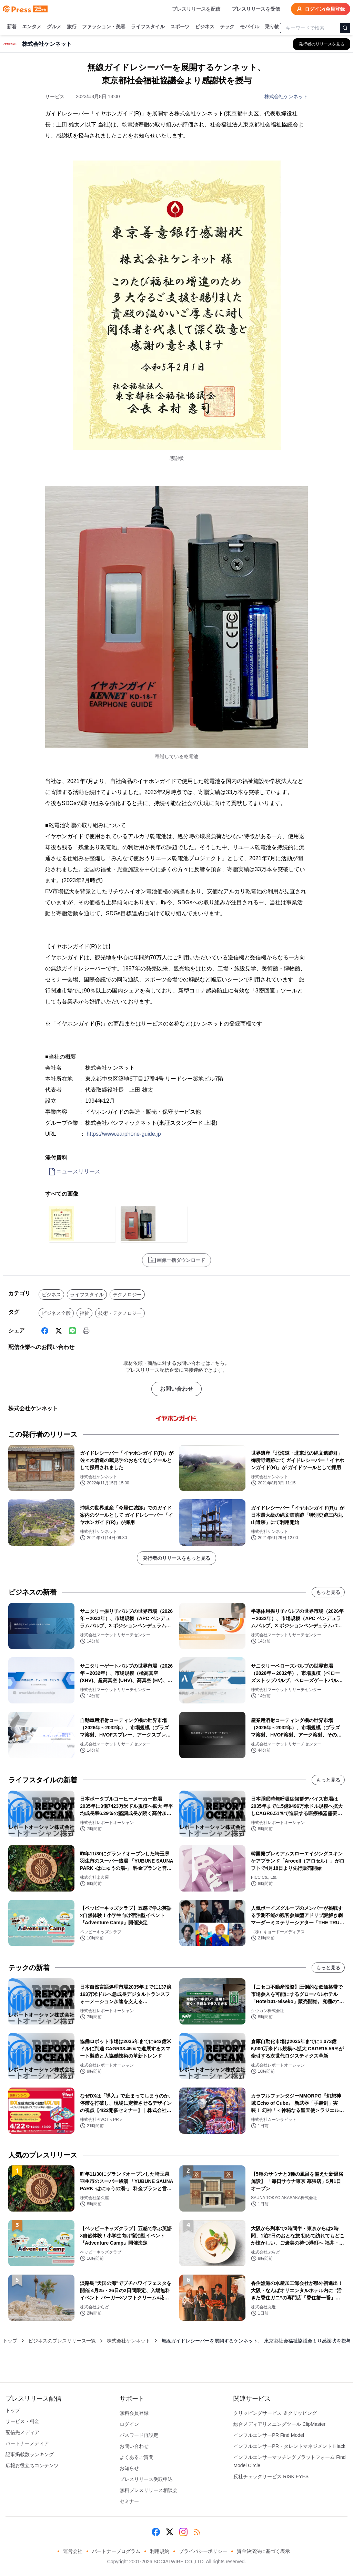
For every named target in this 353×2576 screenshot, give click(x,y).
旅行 (72, 27)
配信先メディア (22, 2432)
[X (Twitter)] (58, 1330)
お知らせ (129, 2468)
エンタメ (31, 27)
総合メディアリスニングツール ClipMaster (279, 2424)
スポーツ (180, 27)
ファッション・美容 (103, 27)
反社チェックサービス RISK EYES (271, 2476)
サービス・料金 (22, 2421)
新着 (12, 27)
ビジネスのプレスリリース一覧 (62, 2340)
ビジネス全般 (56, 1313)
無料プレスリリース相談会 (149, 2490)
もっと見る (328, 1592)
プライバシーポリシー (203, 2551)
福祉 (84, 1313)
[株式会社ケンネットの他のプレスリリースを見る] (321, 44)
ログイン (129, 2424)
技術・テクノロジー (120, 1313)
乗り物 (272, 27)
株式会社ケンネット (286, 96)
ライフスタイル (148, 27)
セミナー (129, 2501)
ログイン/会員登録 (320, 9)
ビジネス (204, 27)
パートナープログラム (116, 2551)
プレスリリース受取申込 (146, 2479)
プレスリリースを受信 (256, 9)
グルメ (54, 27)
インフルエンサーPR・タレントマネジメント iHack (289, 2446)
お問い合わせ (176, 1389)
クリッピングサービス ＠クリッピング (275, 2413)
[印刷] (86, 1330)
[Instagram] (183, 2532)
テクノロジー (127, 1294)
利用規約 (159, 2551)
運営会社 (72, 2551)
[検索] (345, 28)
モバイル (249, 27)
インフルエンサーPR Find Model (268, 2435)
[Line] (72, 1330)
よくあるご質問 (136, 2457)
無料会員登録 (134, 2413)
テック (227, 27)
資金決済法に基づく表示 (263, 2551)
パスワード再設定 (139, 2435)
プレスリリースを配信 (196, 9)
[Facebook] (44, 1330)
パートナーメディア (27, 2443)
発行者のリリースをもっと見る (176, 1558)
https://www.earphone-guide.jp (124, 1134)
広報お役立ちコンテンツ (32, 2465)
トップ (10, 2340)
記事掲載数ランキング (30, 2454)
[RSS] (197, 2532)
